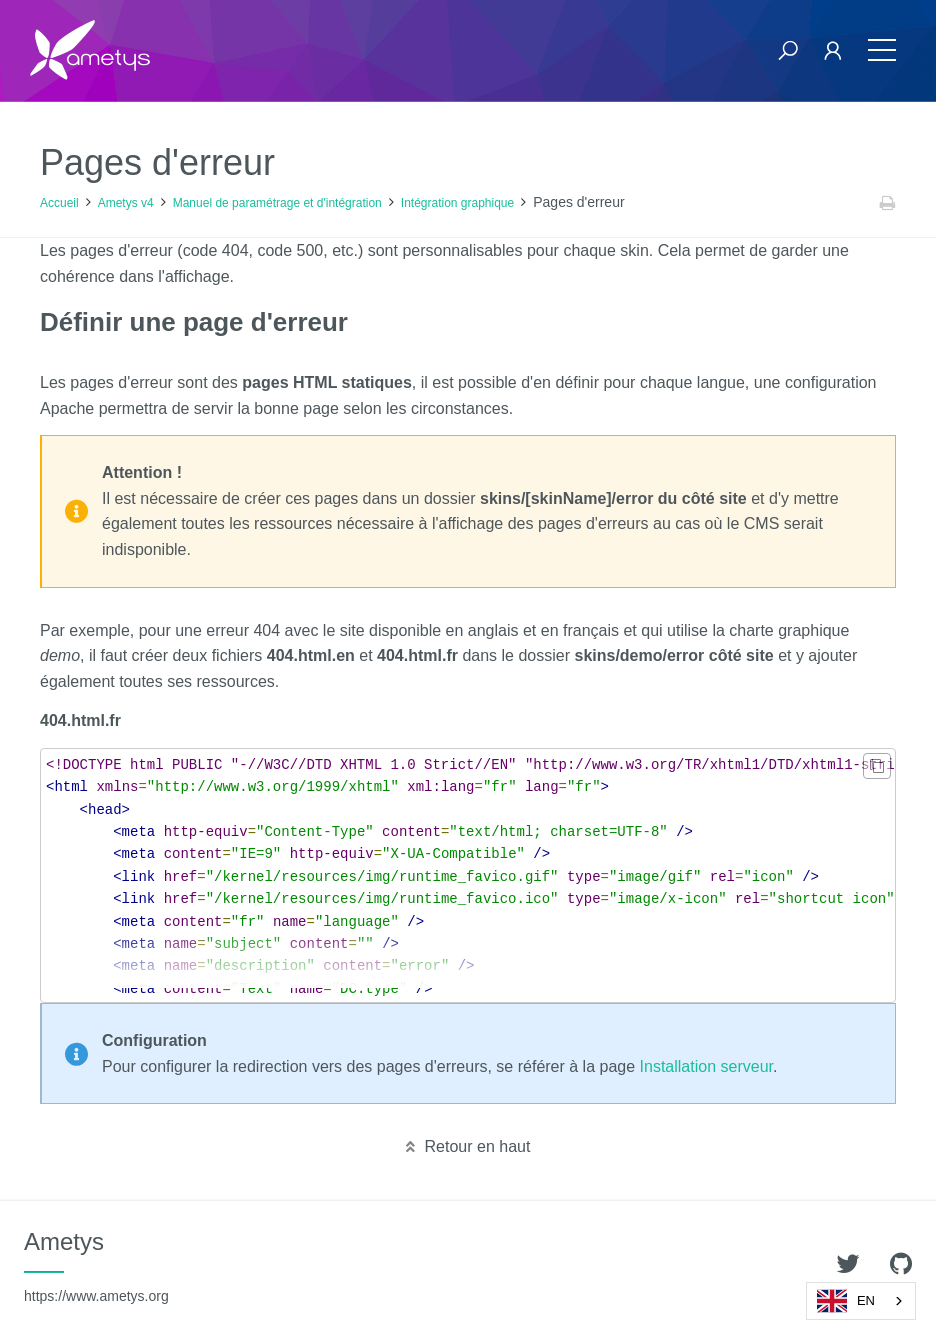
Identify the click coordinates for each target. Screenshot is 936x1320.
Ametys (96, 1266)
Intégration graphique (457, 203)
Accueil (59, 203)
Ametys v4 (126, 203)
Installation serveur (706, 1066)
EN (846, 1301)
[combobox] (861, 1301)
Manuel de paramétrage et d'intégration (277, 203)
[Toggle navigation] (882, 50)
